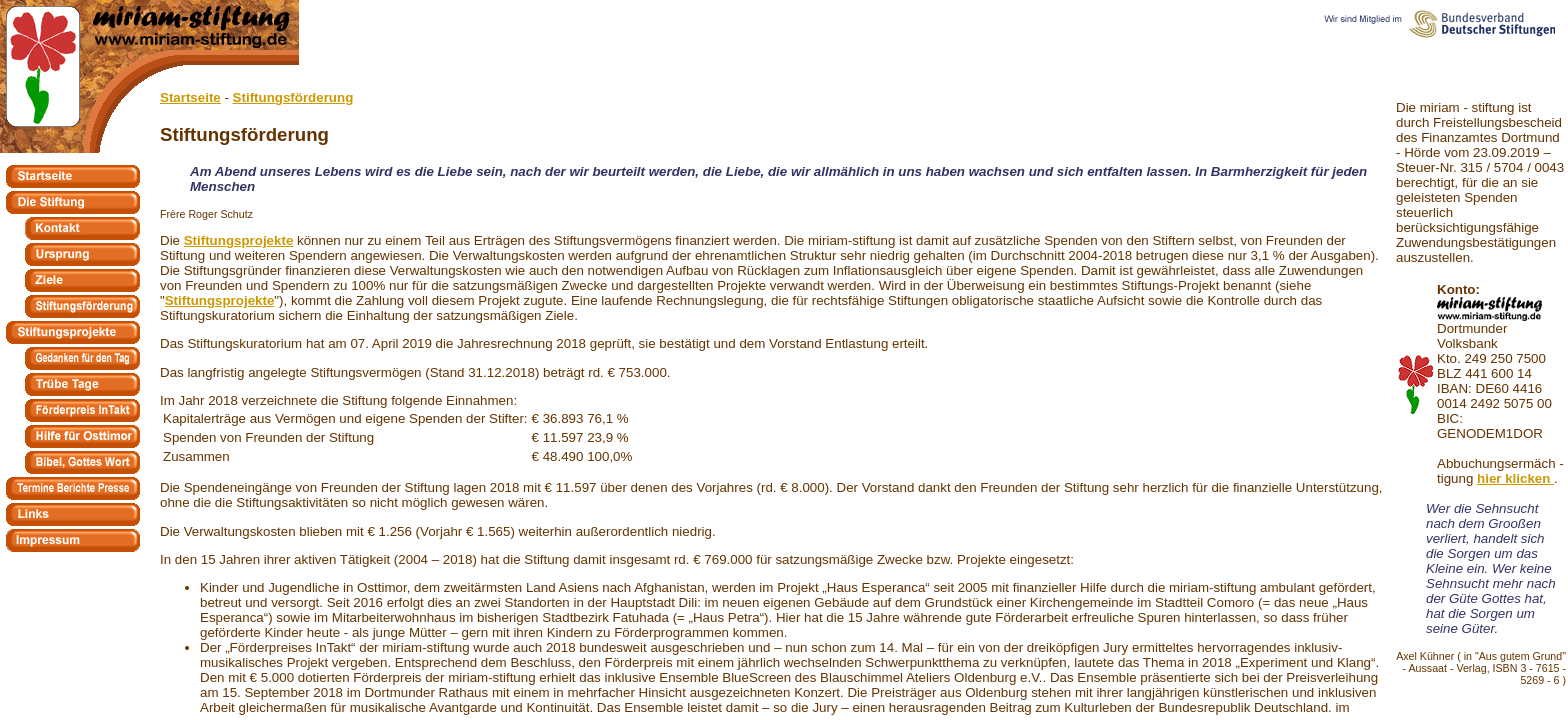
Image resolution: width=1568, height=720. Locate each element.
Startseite (190, 97)
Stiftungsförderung (293, 97)
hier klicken (1515, 478)
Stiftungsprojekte (239, 240)
